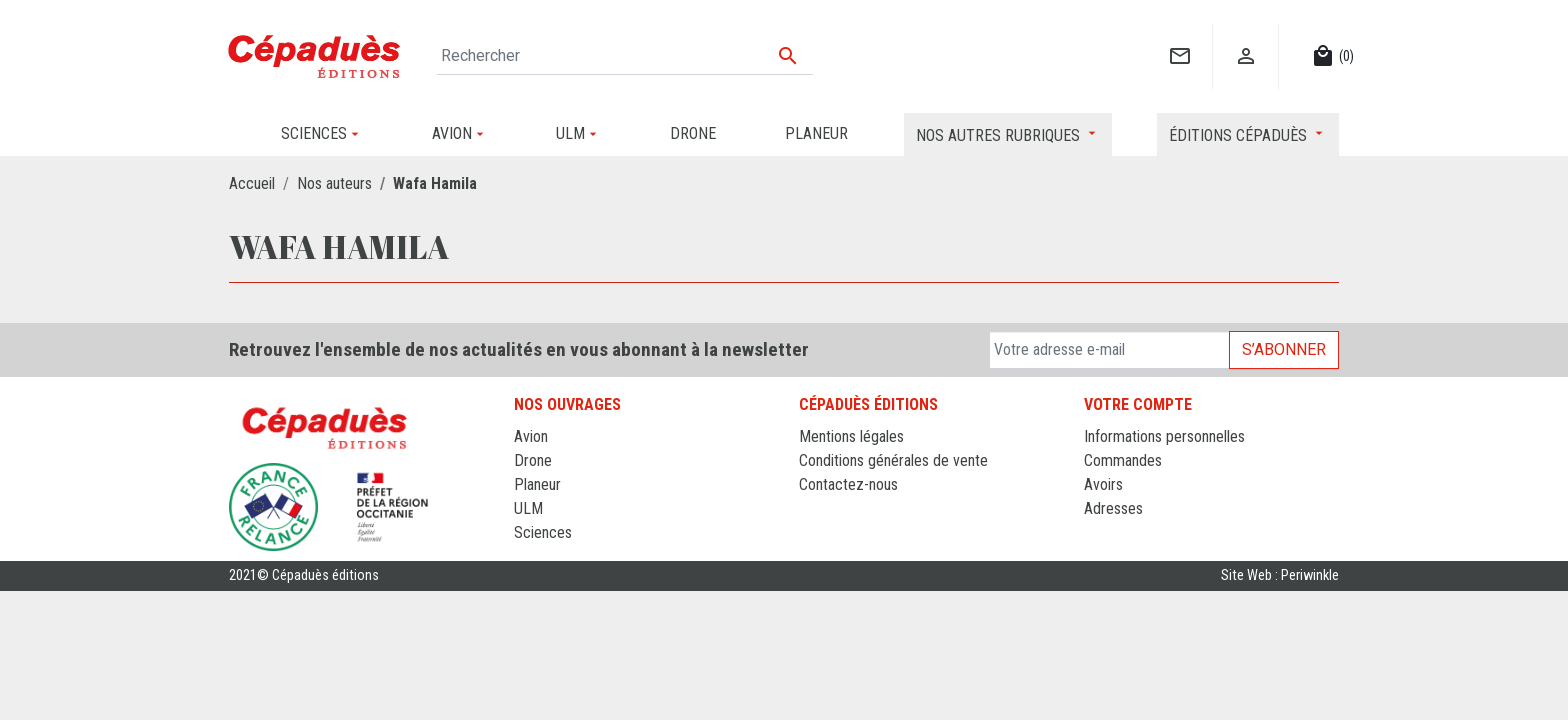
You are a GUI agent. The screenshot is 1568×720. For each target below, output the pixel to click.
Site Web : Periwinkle (1280, 575)
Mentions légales (851, 436)
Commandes (1123, 460)
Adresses (1113, 508)
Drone (533, 460)
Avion (531, 436)
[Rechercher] (625, 56)
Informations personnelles (1164, 436)
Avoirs (1103, 484)
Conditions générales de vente (893, 460)
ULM (528, 508)
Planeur (537, 484)
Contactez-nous (848, 484)
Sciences (543, 532)
